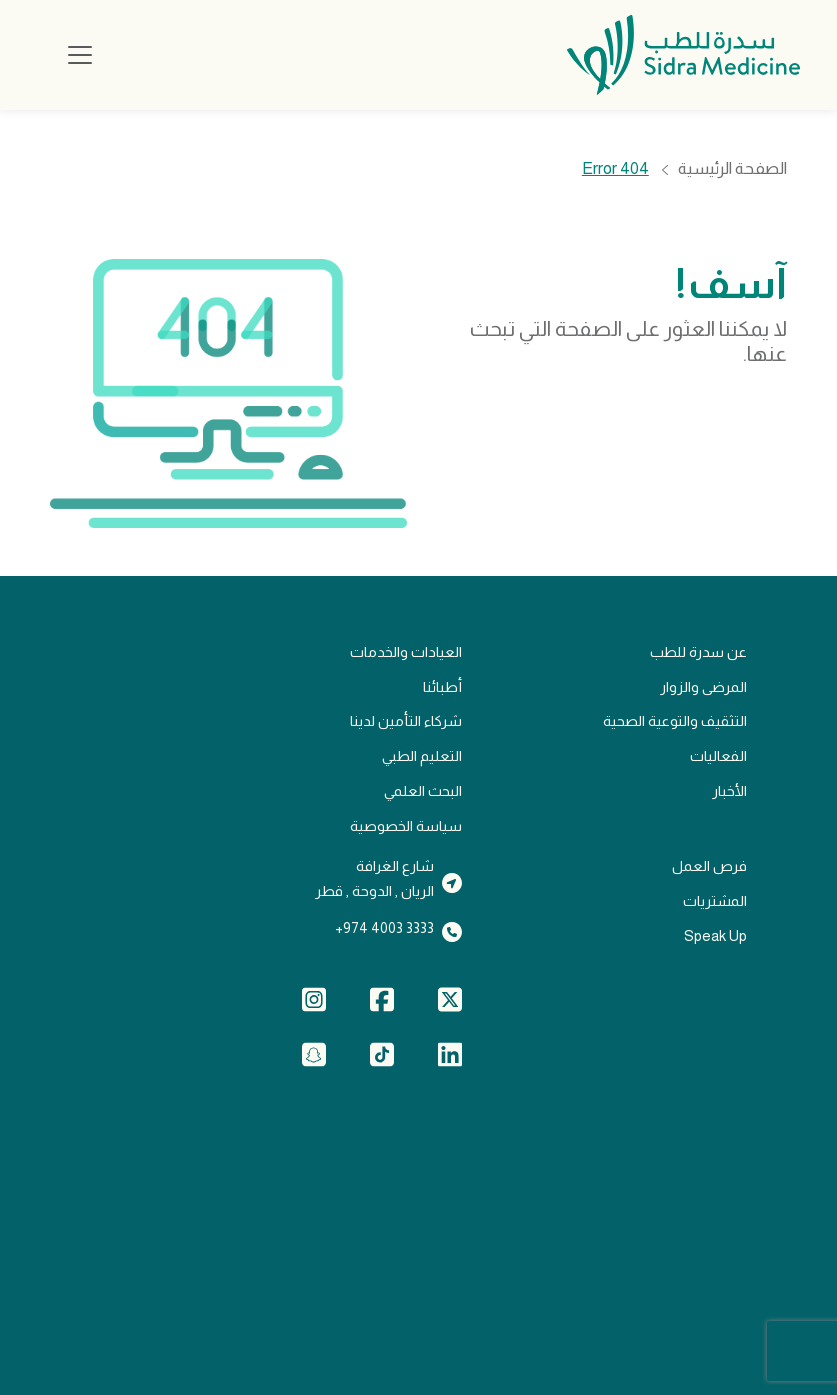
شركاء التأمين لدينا (406, 721)
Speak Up (715, 936)
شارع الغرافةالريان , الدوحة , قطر (374, 878)
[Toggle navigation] (80, 55)
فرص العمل (709, 866)
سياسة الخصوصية (406, 826)
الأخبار (729, 791)
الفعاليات (718, 756)
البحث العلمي (423, 791)
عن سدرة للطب (698, 652)
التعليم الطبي (422, 756)
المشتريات (715, 901)
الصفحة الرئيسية (732, 169)
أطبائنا (442, 687)
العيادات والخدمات (406, 652)
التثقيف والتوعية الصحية (675, 721)
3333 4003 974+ (384, 928)
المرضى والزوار (703, 687)
